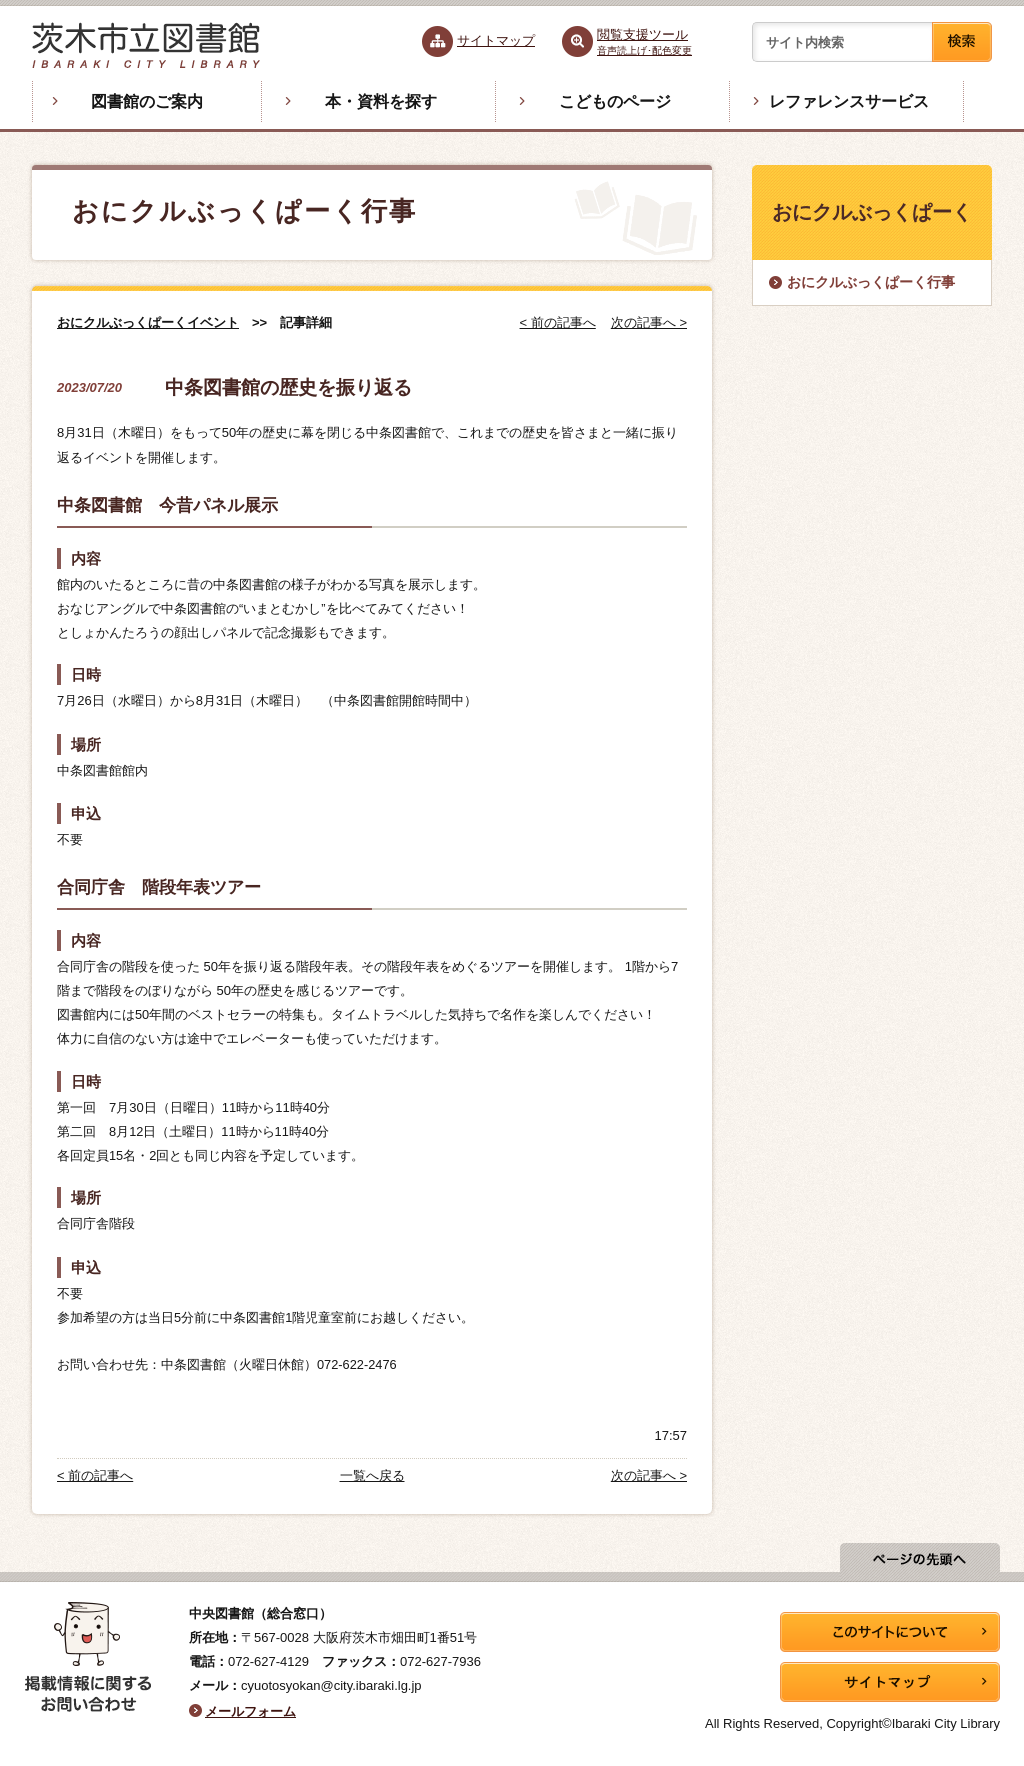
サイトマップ (496, 40)
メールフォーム (250, 1711)
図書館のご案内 (147, 101)
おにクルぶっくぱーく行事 (871, 282)
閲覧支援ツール (644, 42)
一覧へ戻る (372, 1475)
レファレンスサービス (849, 101)
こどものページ (615, 101)
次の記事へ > (649, 322)
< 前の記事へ (558, 322)
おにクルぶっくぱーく (872, 212)
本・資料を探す (381, 101)
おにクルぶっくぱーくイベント (148, 322)
